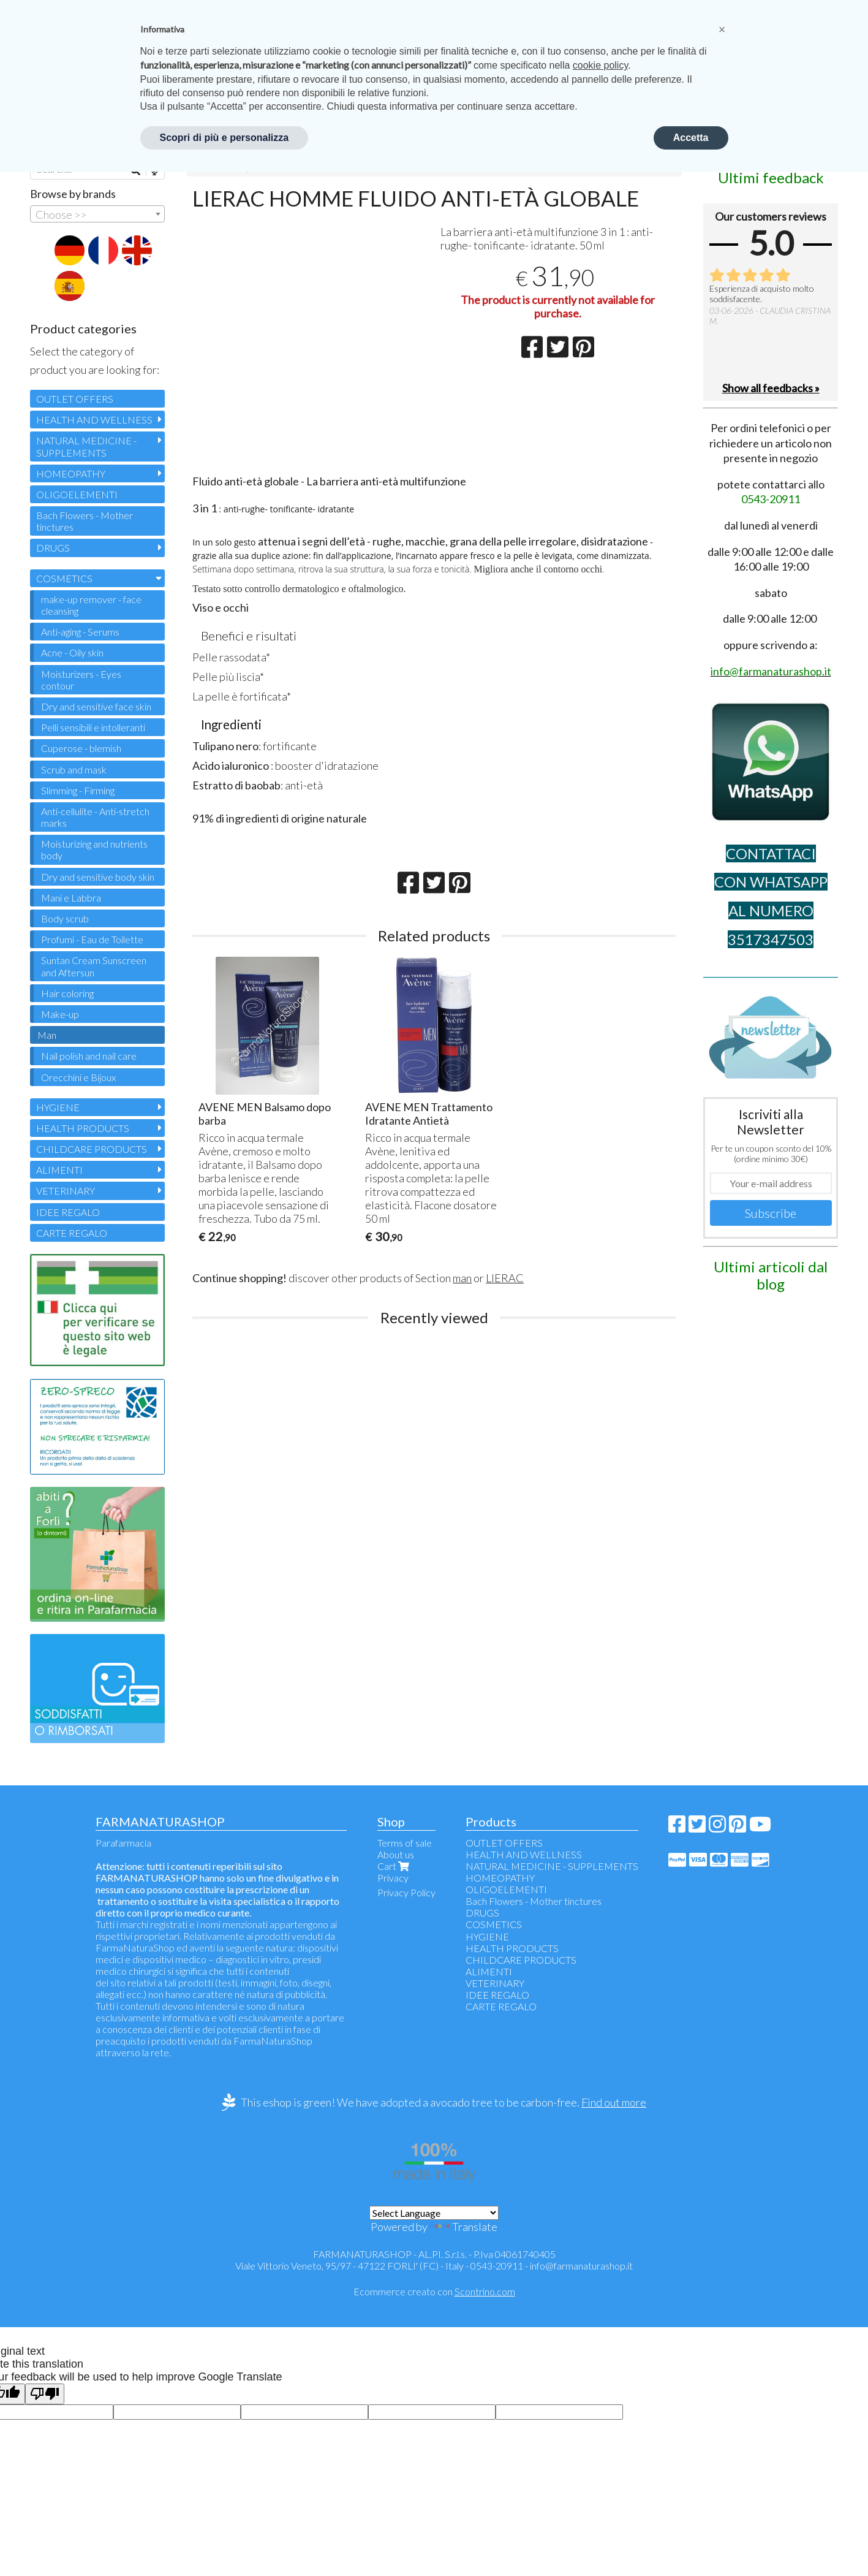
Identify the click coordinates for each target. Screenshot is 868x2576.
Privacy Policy (406, 1892)
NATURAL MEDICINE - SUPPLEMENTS (86, 446)
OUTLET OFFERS (74, 399)
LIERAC (505, 1278)
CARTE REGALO (71, 1233)
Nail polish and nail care (89, 1056)
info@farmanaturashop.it (581, 2265)
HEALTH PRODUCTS (82, 1128)
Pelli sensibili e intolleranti (93, 727)
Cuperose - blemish (81, 748)
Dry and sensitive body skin (97, 877)
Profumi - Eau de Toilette (92, 939)
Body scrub (65, 918)
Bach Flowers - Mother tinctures (84, 521)
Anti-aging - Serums (80, 631)
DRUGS (53, 547)
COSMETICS (64, 578)
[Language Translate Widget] (434, 2213)
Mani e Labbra (71, 897)
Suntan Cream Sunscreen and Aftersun (93, 966)
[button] (722, 29)
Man (46, 1035)
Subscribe (770, 1213)
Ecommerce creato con (434, 2291)
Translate (463, 2226)
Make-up (60, 1014)
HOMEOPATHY (70, 473)
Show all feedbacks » (771, 388)
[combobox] (97, 213)
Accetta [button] (691, 137)
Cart (394, 1866)
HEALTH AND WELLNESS (94, 419)
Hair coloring (67, 993)
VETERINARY (65, 1190)
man (462, 1278)
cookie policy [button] (600, 65)
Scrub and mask (74, 769)
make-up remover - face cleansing (91, 605)
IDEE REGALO (68, 1212)
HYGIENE (58, 1107)
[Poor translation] (44, 2394)
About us (395, 1854)
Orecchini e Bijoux (78, 1077)
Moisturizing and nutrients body (94, 849)
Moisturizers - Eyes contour (81, 679)
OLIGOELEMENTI (77, 494)
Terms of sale (404, 1842)
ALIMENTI (59, 1170)
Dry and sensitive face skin (96, 706)
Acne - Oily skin (72, 652)
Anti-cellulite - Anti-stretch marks (95, 817)
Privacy (393, 1877)
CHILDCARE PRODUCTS (91, 1149)
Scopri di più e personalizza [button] (224, 137)
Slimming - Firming (78, 790)
